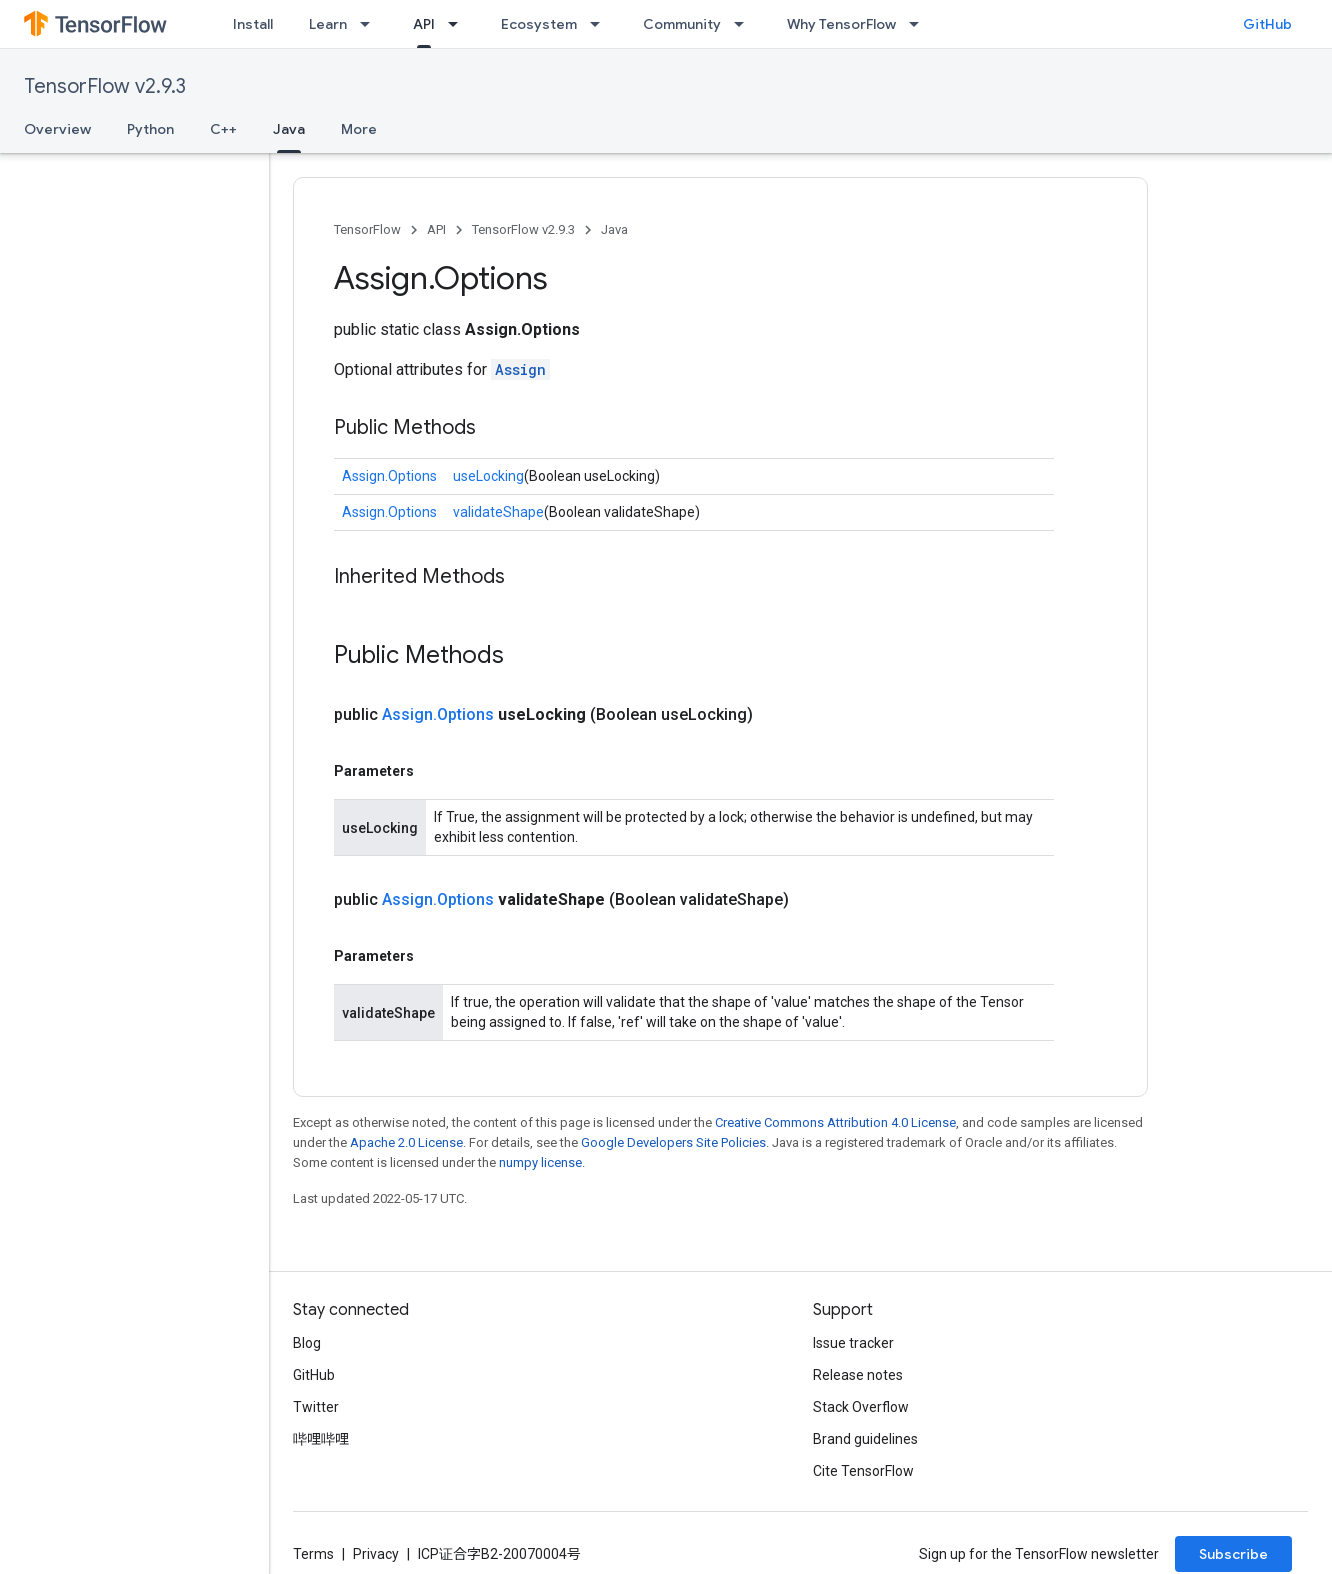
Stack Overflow (861, 1407)
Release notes (858, 1375)
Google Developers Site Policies (673, 1142)
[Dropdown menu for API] (459, 24)
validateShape (498, 512)
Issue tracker (853, 1343)
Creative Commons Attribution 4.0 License (835, 1122)
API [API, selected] (424, 24)
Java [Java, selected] (289, 129)
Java (614, 229)
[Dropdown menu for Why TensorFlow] (920, 24)
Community (682, 24)
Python (150, 129)
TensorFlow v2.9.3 (105, 86)
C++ (223, 129)
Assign (520, 369)
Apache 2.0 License (406, 1142)
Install (253, 24)
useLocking (488, 476)
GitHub (1267, 24)
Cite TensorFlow (863, 1471)
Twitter (316, 1407)
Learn (328, 24)
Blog (307, 1343)
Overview (57, 129)
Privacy (376, 1554)
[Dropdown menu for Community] (745, 24)
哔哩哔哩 (321, 1439)
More (359, 129)
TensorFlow (367, 229)
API (436, 229)
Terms (313, 1554)
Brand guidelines (865, 1439)
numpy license (540, 1162)
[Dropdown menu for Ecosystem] (601, 24)
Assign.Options (389, 476)
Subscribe (1233, 1554)
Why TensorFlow (841, 24)
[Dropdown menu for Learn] (371, 24)
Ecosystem (539, 24)
